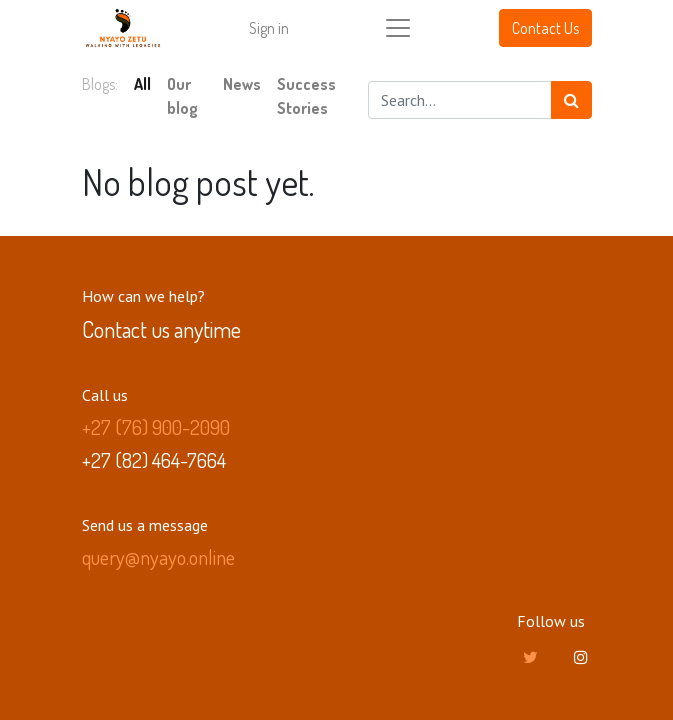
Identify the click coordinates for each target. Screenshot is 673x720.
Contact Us (545, 28)
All (142, 84)
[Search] (571, 100)
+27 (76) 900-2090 (156, 427)
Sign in (269, 28)
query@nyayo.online (158, 557)
